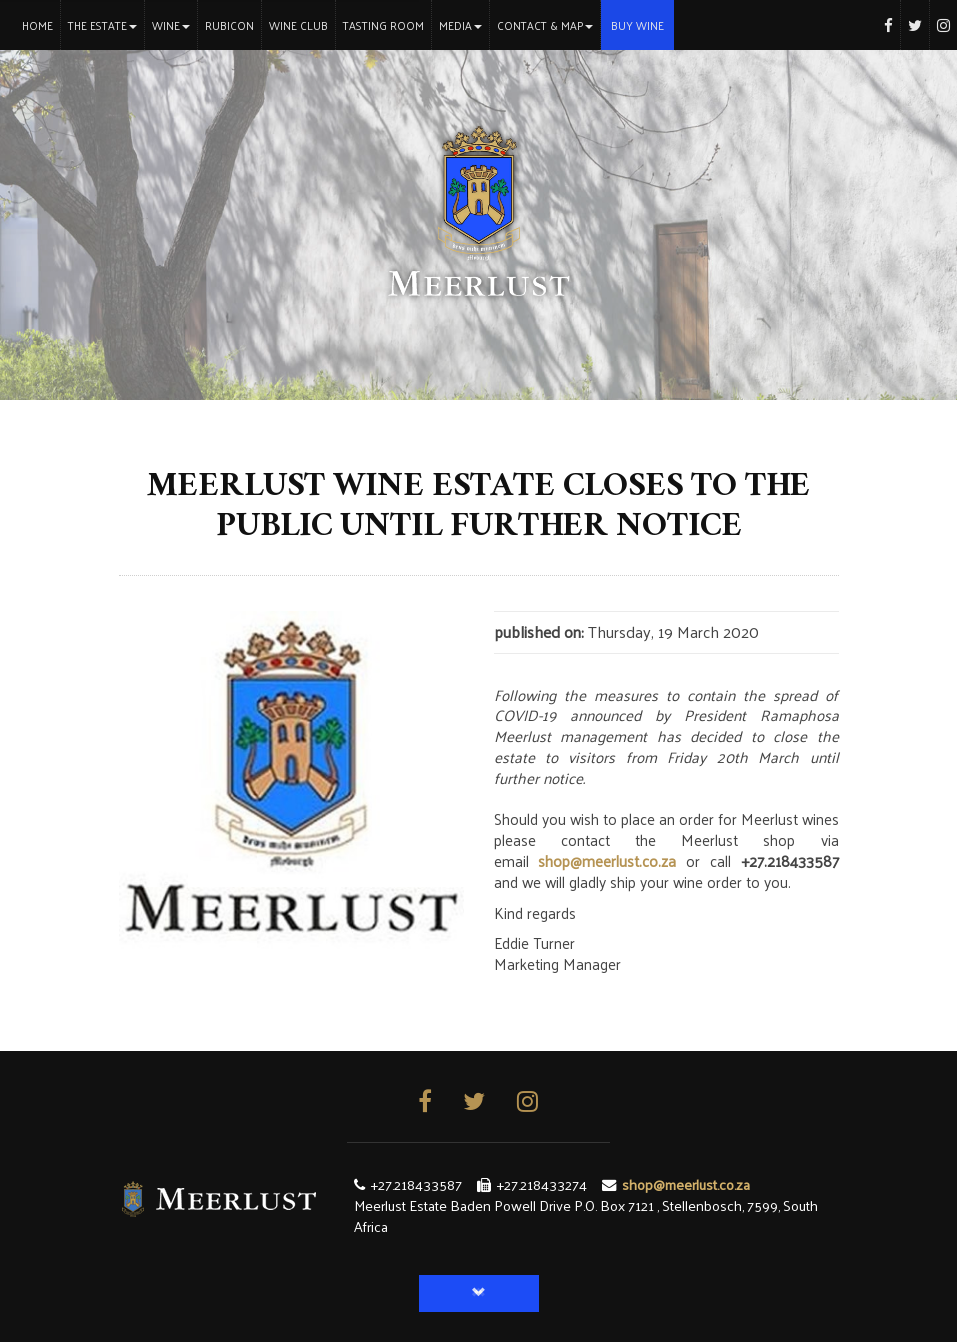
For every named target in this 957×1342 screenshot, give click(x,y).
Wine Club (298, 25)
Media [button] (460, 25)
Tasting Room (383, 25)
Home (41, 24)
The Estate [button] (102, 25)
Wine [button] (171, 25)
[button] (479, 1293)
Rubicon (229, 25)
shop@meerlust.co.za (607, 860)
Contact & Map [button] (545, 25)
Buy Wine (637, 25)
